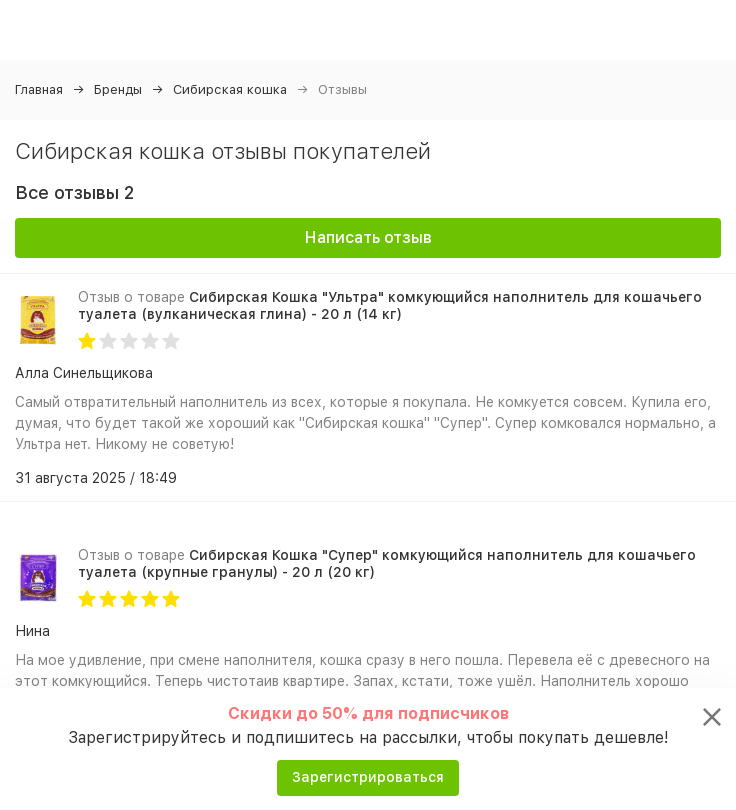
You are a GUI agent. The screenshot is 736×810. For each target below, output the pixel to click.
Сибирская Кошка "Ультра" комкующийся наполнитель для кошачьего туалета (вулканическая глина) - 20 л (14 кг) (390, 305)
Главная (39, 89)
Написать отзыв (368, 237)
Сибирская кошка (230, 89)
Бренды (118, 89)
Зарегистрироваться (368, 777)
